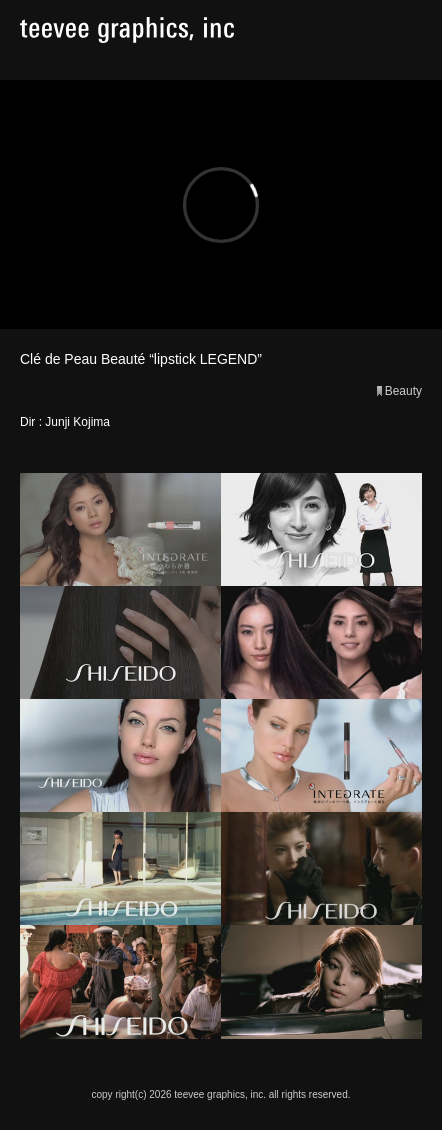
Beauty (403, 391)
